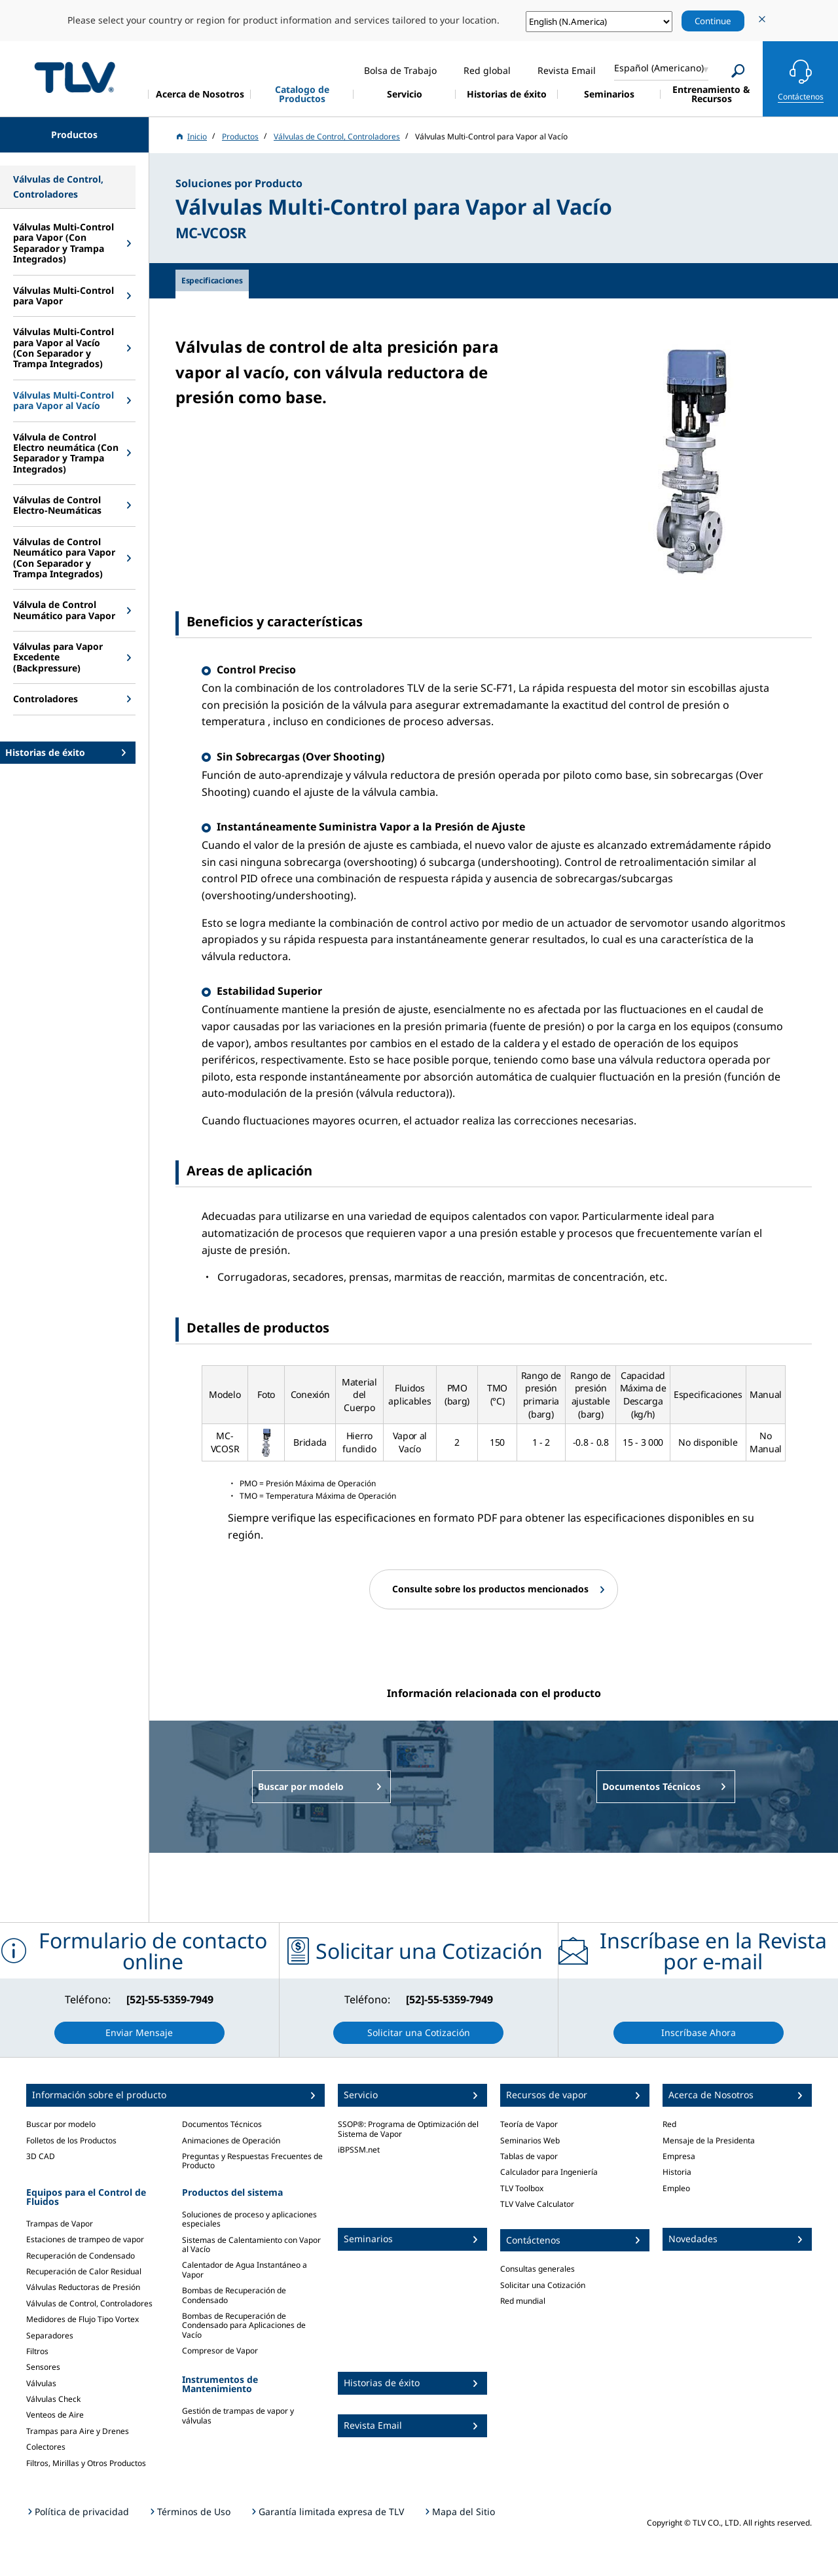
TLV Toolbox (521, 2188)
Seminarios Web (530, 2140)
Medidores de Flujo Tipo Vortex (82, 2319)
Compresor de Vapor (220, 2350)
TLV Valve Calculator (537, 2203)
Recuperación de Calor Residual (83, 2271)
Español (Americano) (659, 68)
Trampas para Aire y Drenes (77, 2431)
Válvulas (41, 2383)
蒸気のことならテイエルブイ (74, 77)
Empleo (676, 2188)
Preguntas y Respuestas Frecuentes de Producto (252, 2161)
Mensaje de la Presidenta (709, 2140)
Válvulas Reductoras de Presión (83, 2287)
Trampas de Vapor (59, 2223)
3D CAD (40, 2156)
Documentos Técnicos (222, 2124)
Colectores (45, 2446)
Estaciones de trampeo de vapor (85, 2239)
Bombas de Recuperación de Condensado (234, 2295)
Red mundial (522, 2300)
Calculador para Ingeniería (549, 2171)
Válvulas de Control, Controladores (89, 2303)
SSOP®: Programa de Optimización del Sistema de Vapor (408, 2129)
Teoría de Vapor (529, 2124)
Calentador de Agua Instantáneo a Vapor (244, 2269)
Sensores (43, 2366)
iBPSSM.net (359, 2149)
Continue (713, 21)
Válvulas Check (53, 2399)
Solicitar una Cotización (542, 2285)
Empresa (679, 2156)
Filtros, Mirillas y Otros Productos (86, 2463)
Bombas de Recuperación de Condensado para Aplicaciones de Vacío (244, 2325)
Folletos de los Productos (71, 2140)
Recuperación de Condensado (80, 2255)
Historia (677, 2171)
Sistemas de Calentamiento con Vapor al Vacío (251, 2244)
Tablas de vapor (529, 2156)
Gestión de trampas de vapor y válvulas (238, 2415)
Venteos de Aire (55, 2414)
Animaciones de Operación (231, 2140)
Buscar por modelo (61, 2124)
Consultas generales (537, 2268)
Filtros (37, 2351)
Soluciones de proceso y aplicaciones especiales (249, 2219)
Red (669, 2124)
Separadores (49, 2335)
